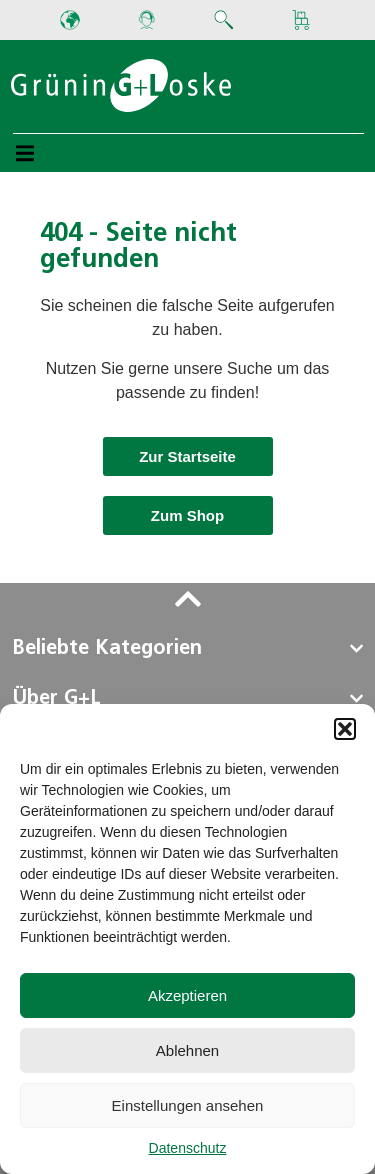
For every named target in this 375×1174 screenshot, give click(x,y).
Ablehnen (187, 1050)
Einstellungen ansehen (188, 1105)
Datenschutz (188, 1148)
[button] (345, 729)
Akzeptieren (187, 995)
